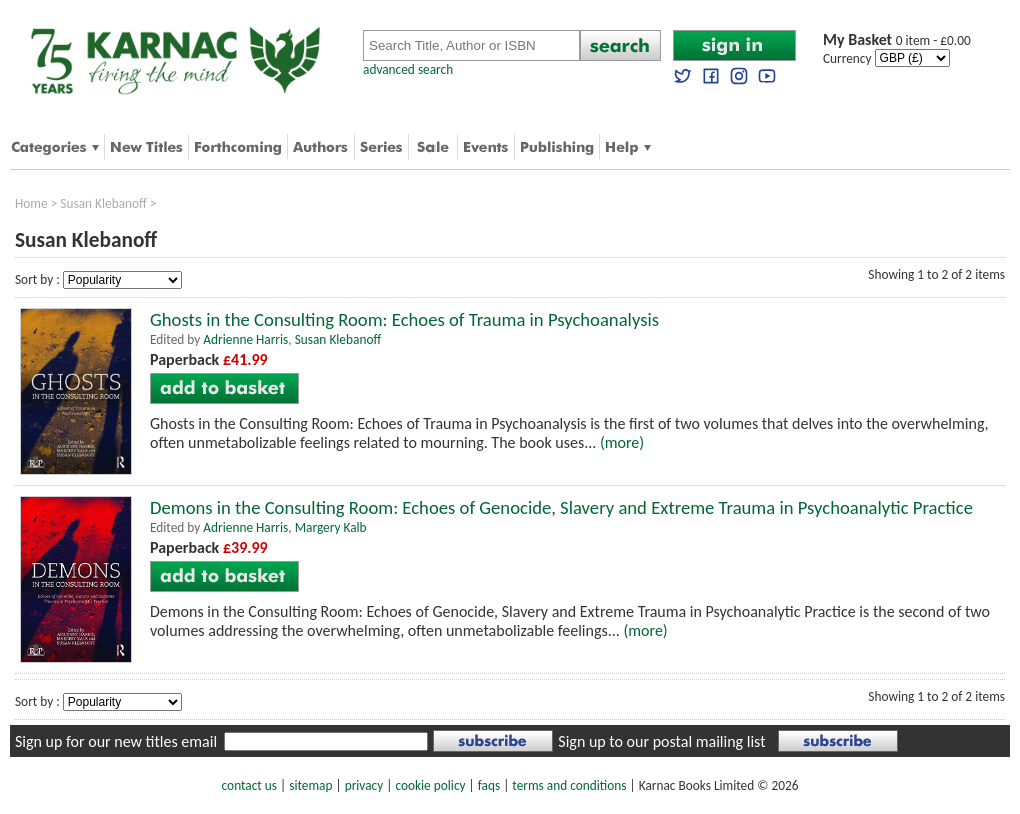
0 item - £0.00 (897, 40)
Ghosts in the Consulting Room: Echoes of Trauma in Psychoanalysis (404, 319)
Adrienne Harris (245, 339)
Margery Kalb (331, 527)
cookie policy (430, 785)
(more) (622, 442)
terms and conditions (569, 785)
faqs (489, 785)
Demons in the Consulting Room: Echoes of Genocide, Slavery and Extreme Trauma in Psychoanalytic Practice (561, 507)
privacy (364, 785)
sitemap (310, 785)
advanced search (408, 69)
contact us (249, 785)
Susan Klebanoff (103, 203)
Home (31, 203)
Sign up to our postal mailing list (661, 741)
